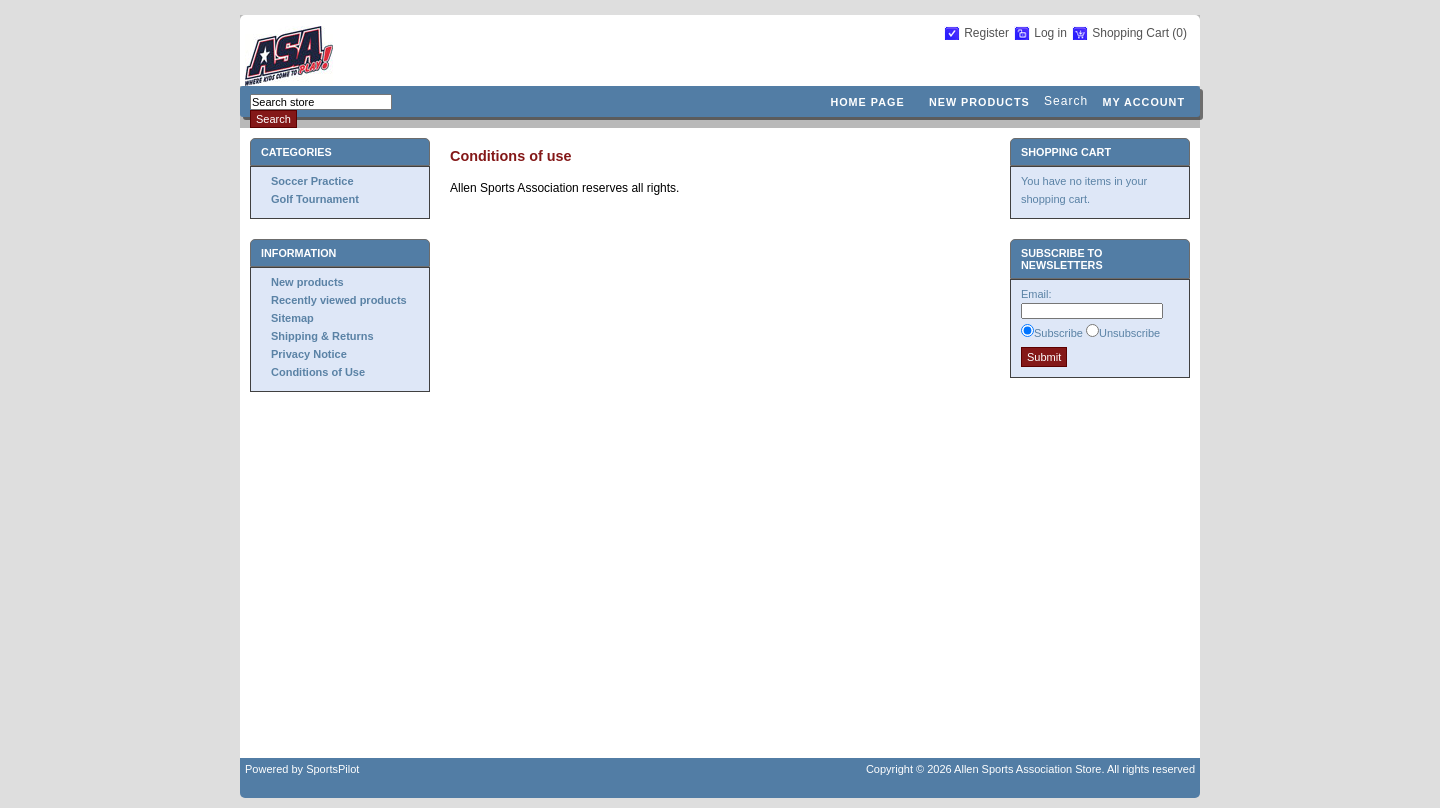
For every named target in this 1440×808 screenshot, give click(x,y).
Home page (867, 102)
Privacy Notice (309, 354)
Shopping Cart (1132, 33)
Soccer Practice (312, 181)
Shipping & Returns (322, 336)
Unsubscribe (1129, 333)
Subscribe (1058, 333)
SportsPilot (332, 769)
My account (1143, 102)
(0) (1179, 33)
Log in (1050, 33)
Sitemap (292, 318)
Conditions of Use (318, 372)
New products (979, 102)
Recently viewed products (339, 300)
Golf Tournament (315, 199)
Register (986, 33)
